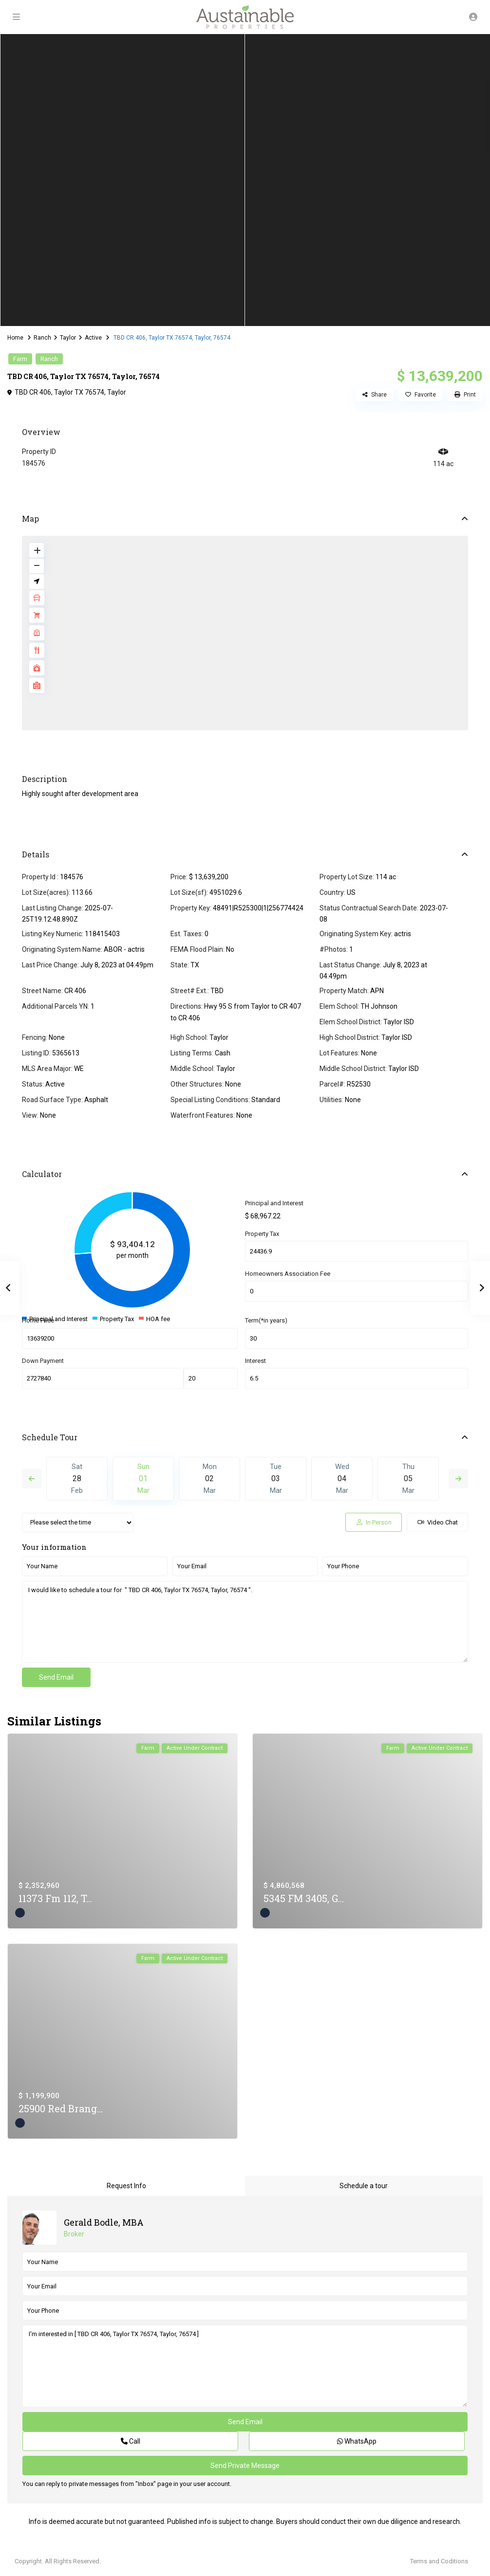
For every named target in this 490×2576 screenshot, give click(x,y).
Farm (20, 359)
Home (15, 337)
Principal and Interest (274, 1203)
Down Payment (43, 1360)
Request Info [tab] (126, 2186)
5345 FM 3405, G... (304, 1898)
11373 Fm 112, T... (55, 1898)
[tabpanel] (122, 180)
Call (130, 2441)
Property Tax (262, 1233)
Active (93, 337)
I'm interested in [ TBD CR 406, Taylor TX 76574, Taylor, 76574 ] (245, 2366)
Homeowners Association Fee (287, 1273)
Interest (255, 1360)
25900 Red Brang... (61, 2108)
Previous (31, 1478)
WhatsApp (357, 2441)
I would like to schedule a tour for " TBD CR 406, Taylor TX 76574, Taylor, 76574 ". (245, 1622)
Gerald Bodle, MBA (104, 2222)
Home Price (38, 1320)
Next (458, 1478)
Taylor (68, 337)
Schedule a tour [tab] (363, 2186)
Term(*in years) (266, 1320)
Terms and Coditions (439, 2561)
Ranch (42, 337)
